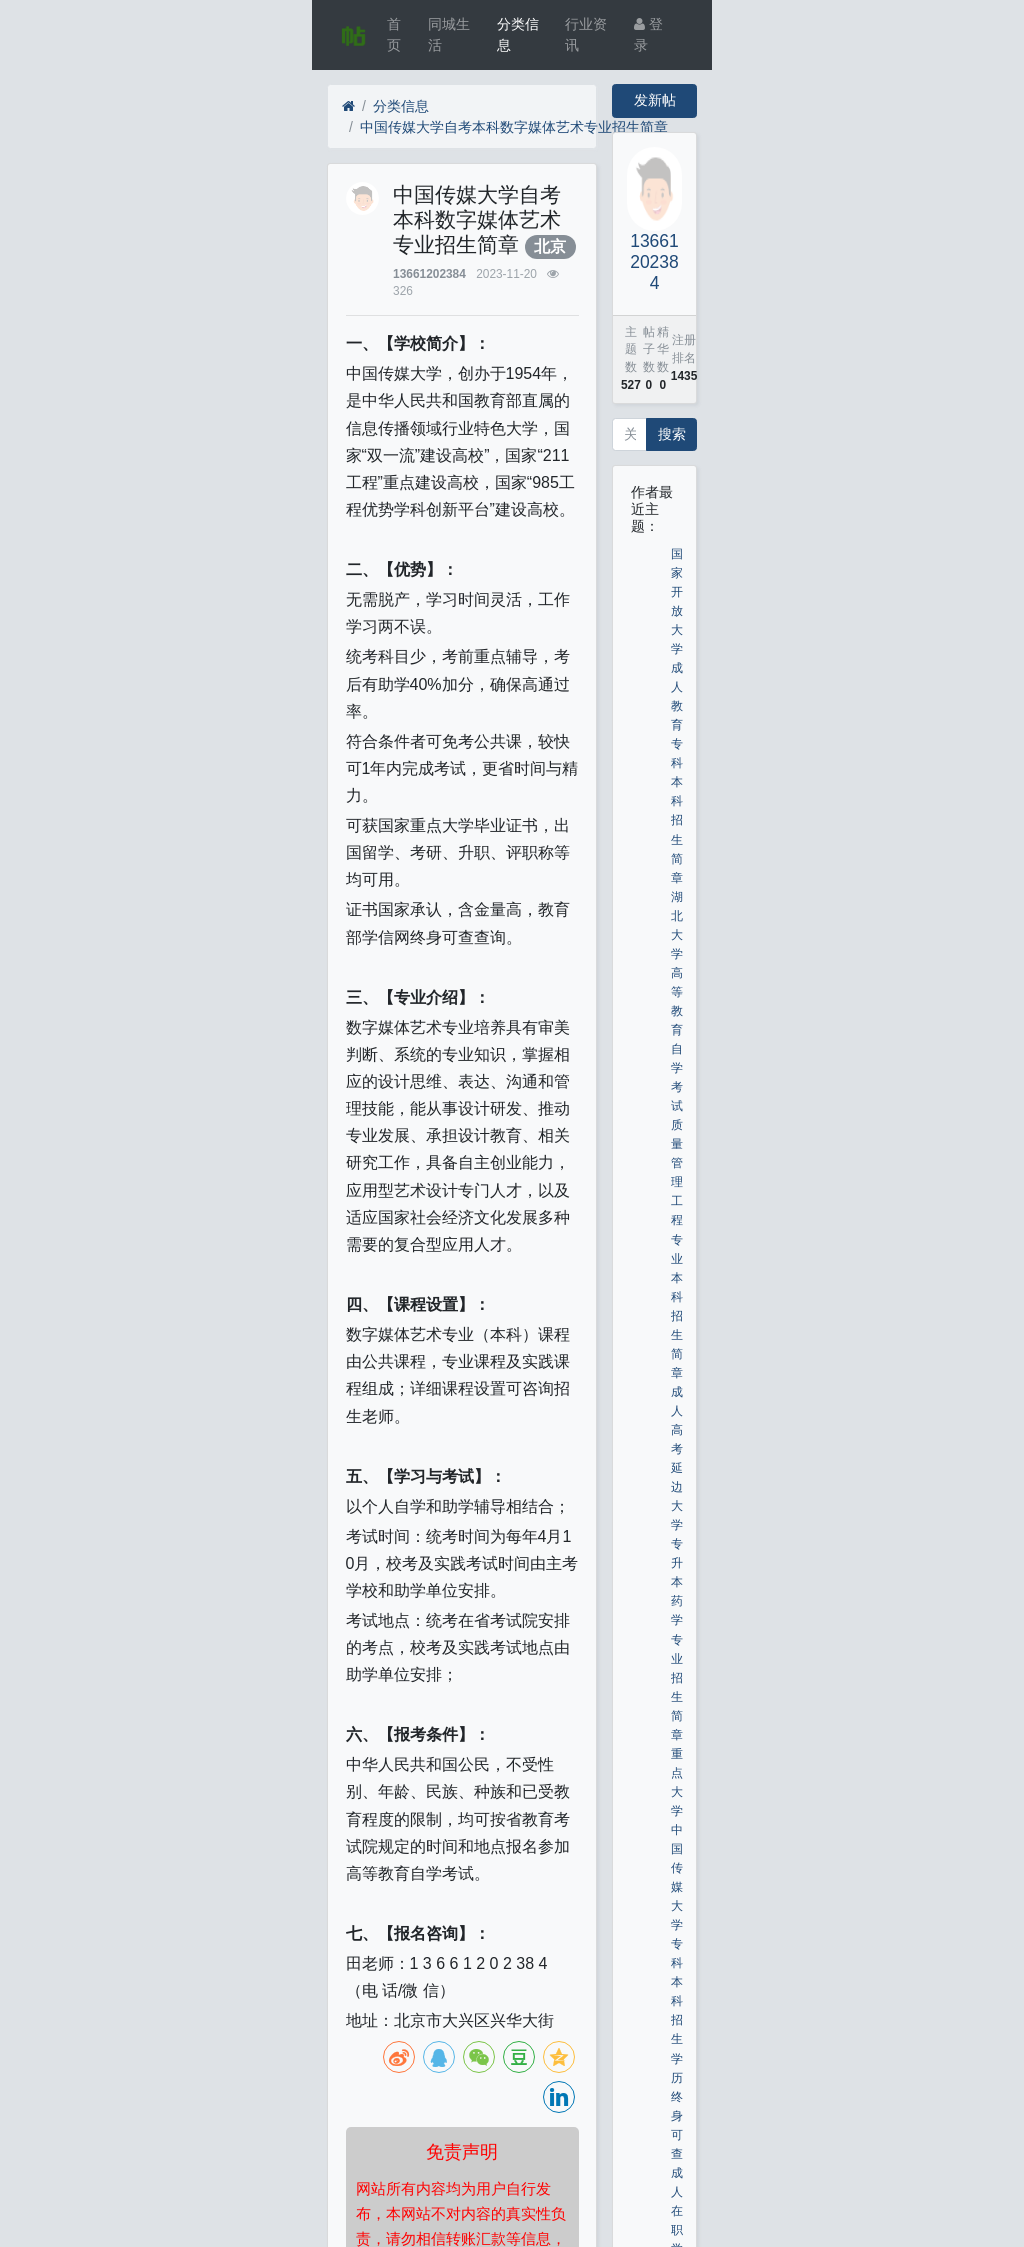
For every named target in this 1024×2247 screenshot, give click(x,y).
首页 (394, 34)
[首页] (348, 106)
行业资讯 (586, 34)
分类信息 (518, 34)
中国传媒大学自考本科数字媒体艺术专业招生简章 (514, 127)
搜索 (672, 434)
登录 (648, 34)
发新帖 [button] (655, 100)
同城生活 (449, 34)
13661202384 (429, 274)
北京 (550, 246)
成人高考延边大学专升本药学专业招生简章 (677, 1563)
